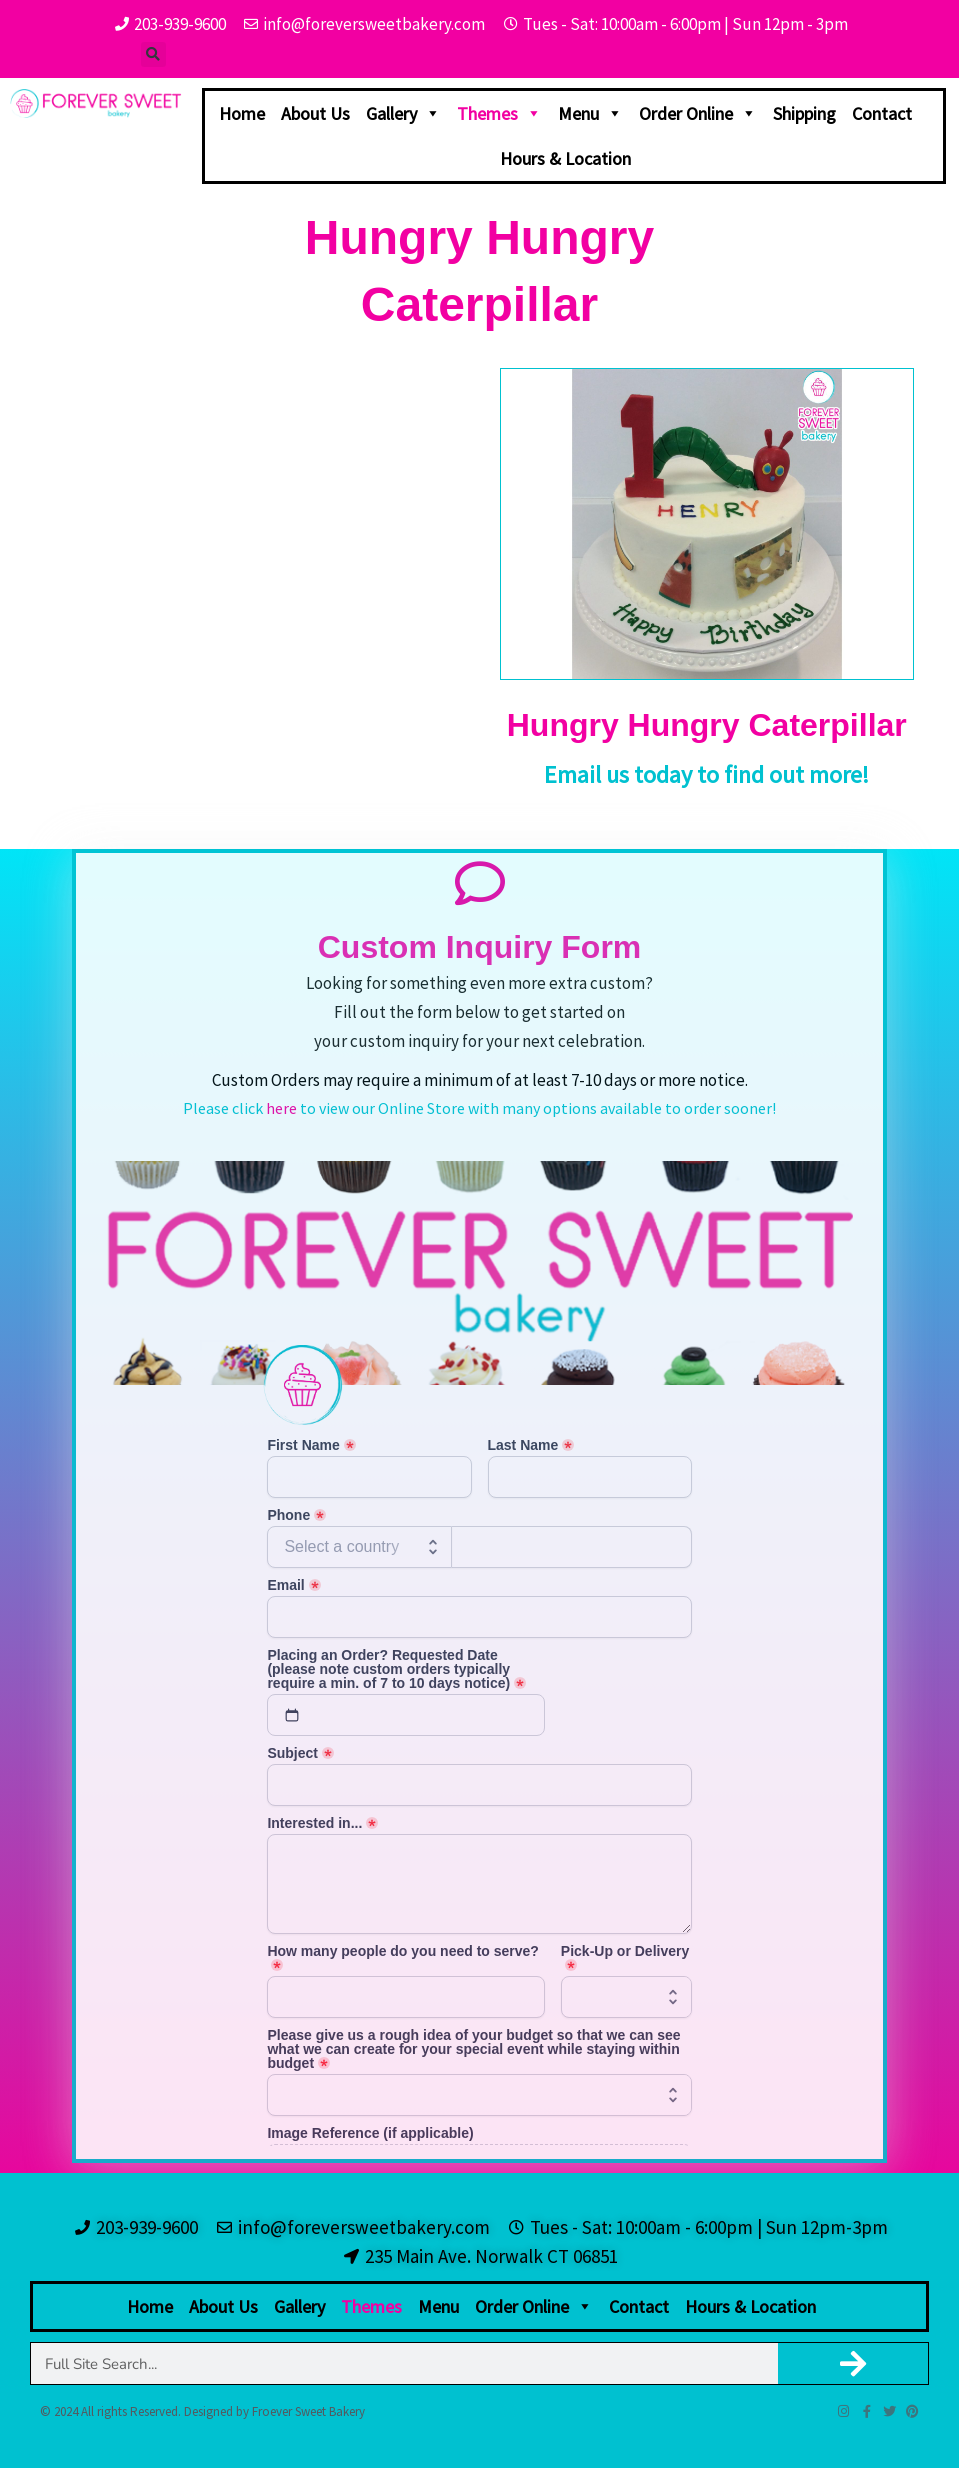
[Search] (853, 2363)
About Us (315, 113)
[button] (153, 54)
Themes (499, 113)
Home (242, 113)
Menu (590, 113)
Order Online (698, 113)
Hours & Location (565, 158)
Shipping (804, 113)
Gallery (403, 113)
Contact (882, 113)
